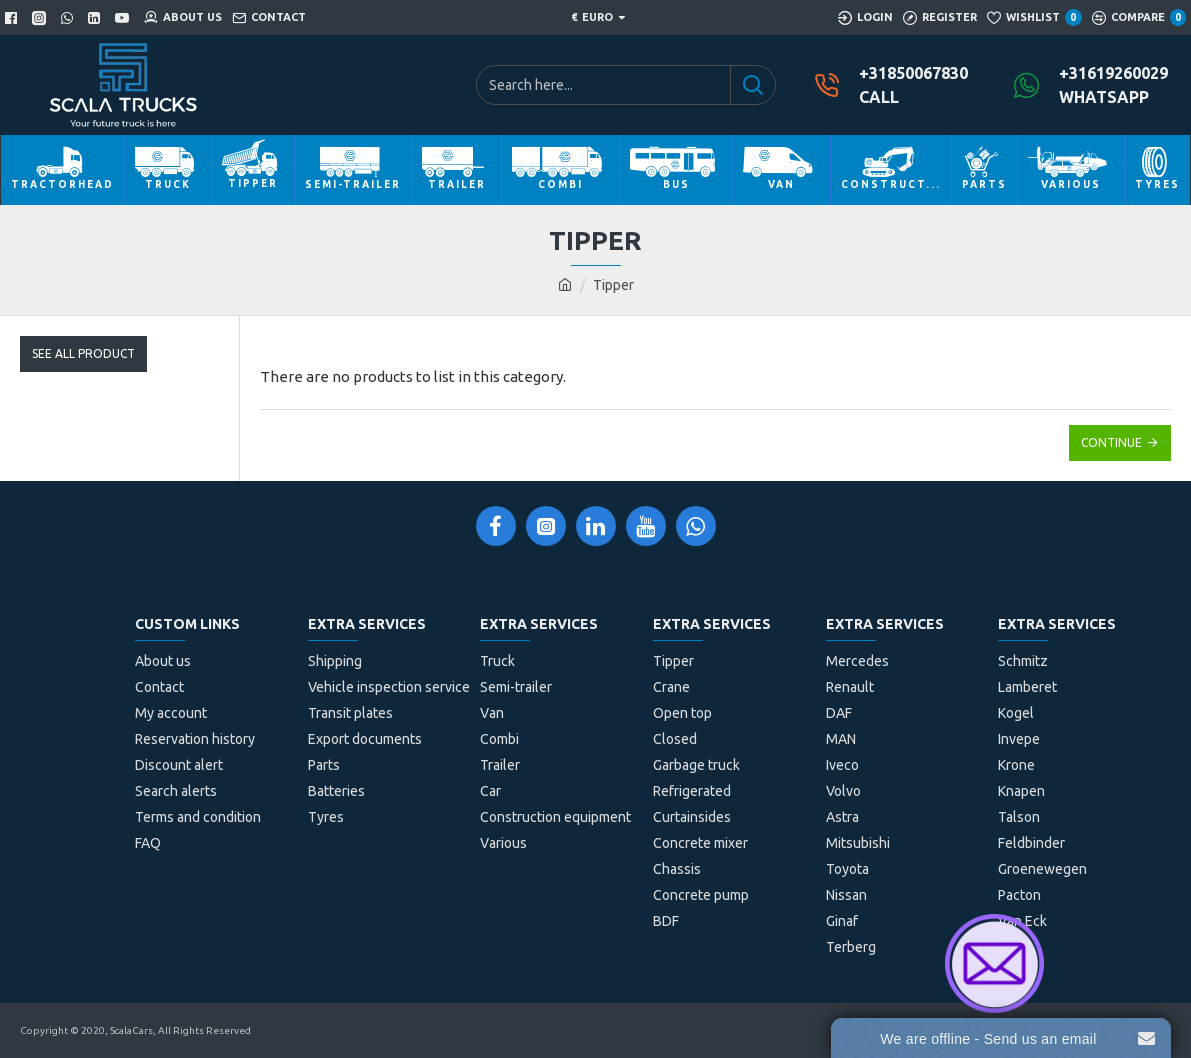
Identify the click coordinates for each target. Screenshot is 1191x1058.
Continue (1111, 442)
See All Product (83, 353)
